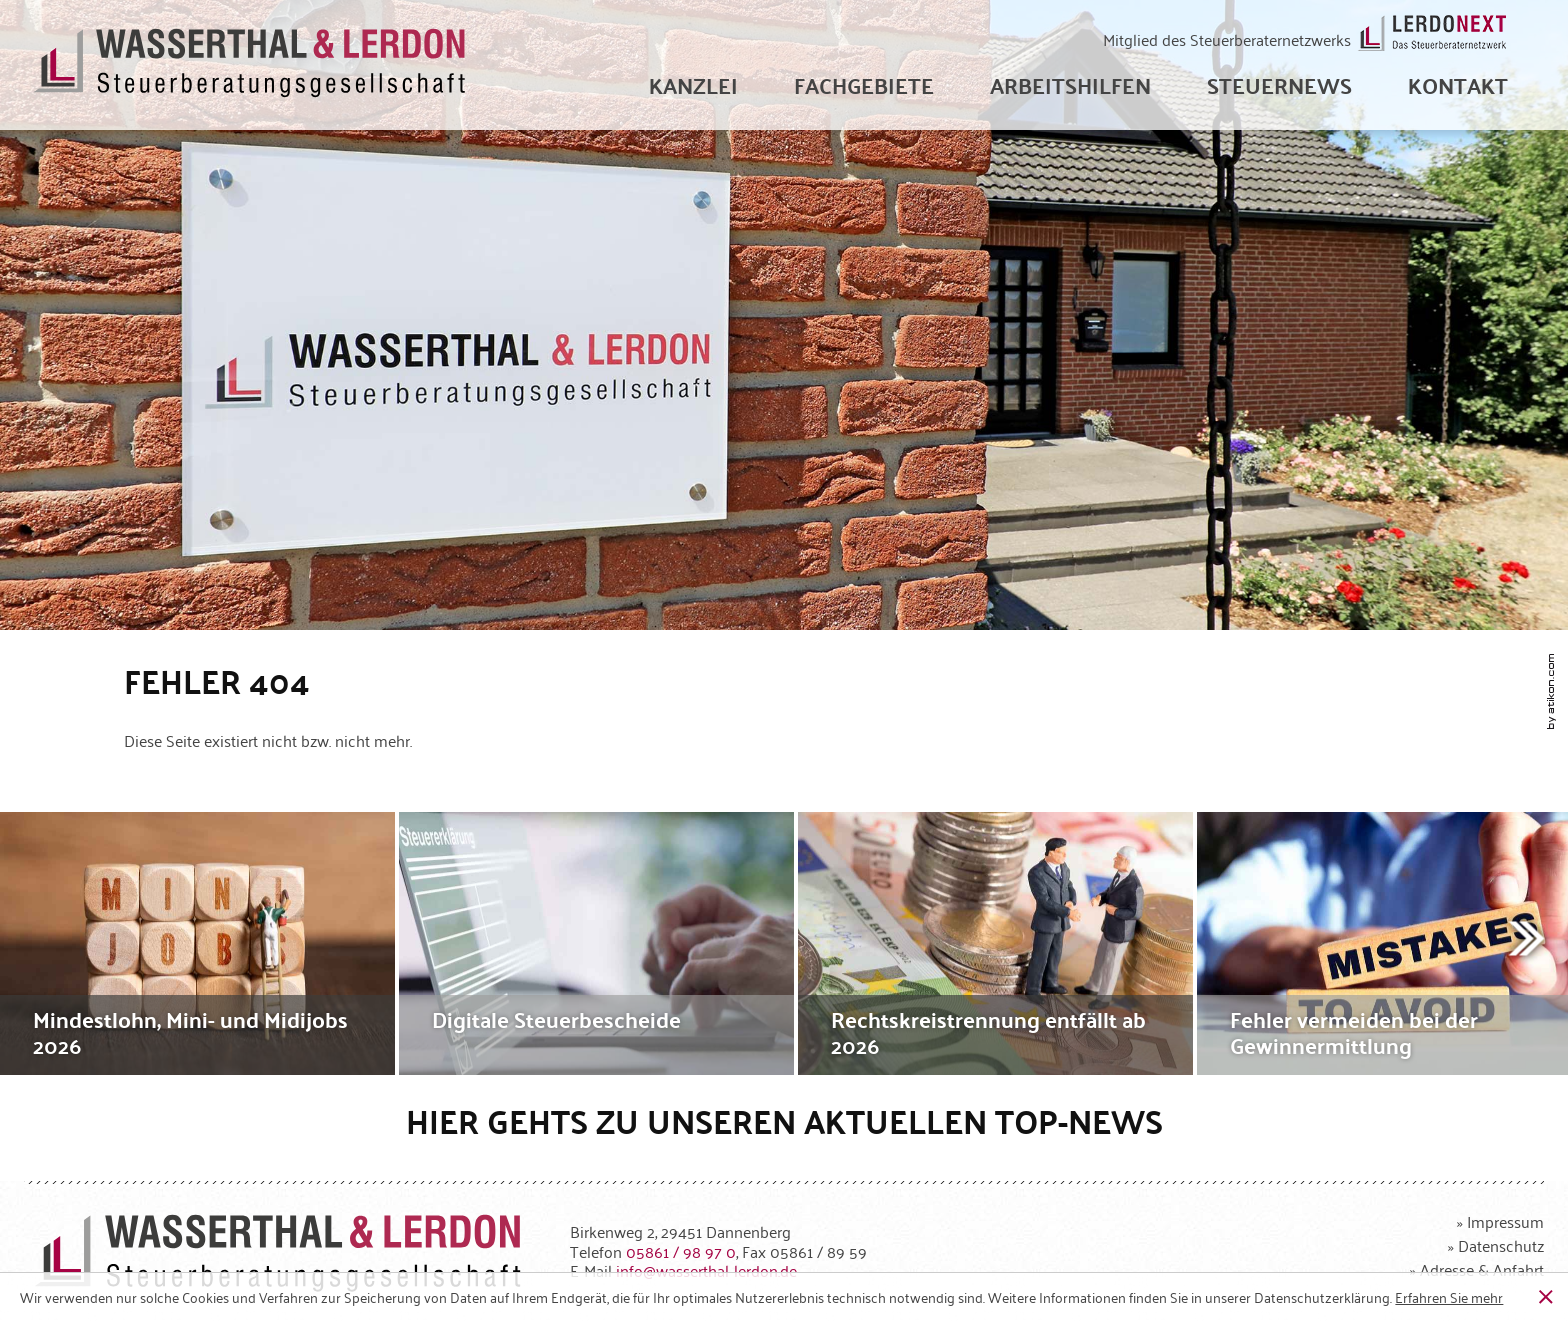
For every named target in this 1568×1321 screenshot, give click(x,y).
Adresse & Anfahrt (1482, 1269)
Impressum (1505, 1221)
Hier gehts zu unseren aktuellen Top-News (784, 1120)
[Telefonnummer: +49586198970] (681, 1251)
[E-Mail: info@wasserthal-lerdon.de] (706, 1270)
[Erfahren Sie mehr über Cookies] (1449, 1297)
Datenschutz (1501, 1245)
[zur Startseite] (250, 65)
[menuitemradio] (1458, 84)
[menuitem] (693, 84)
